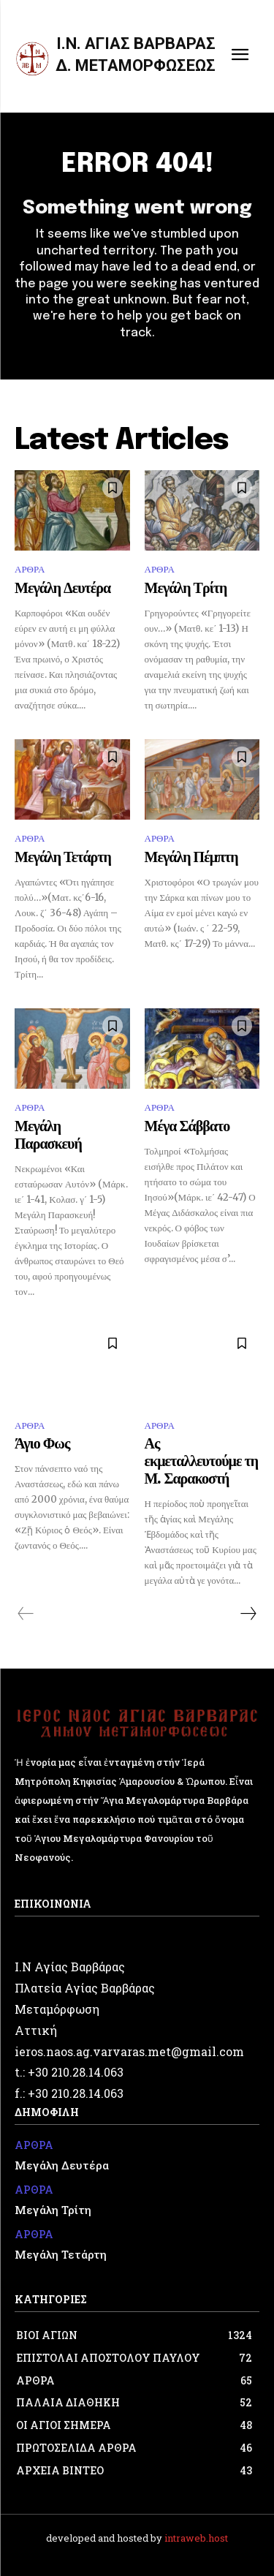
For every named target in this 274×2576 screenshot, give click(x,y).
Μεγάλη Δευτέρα (62, 589)
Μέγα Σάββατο (187, 1127)
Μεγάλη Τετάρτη (63, 858)
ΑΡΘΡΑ (30, 569)
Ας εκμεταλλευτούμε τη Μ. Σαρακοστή (202, 1462)
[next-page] (247, 1614)
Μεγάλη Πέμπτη (191, 858)
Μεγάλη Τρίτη (186, 589)
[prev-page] (26, 1614)
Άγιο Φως (42, 1444)
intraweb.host (196, 2538)
